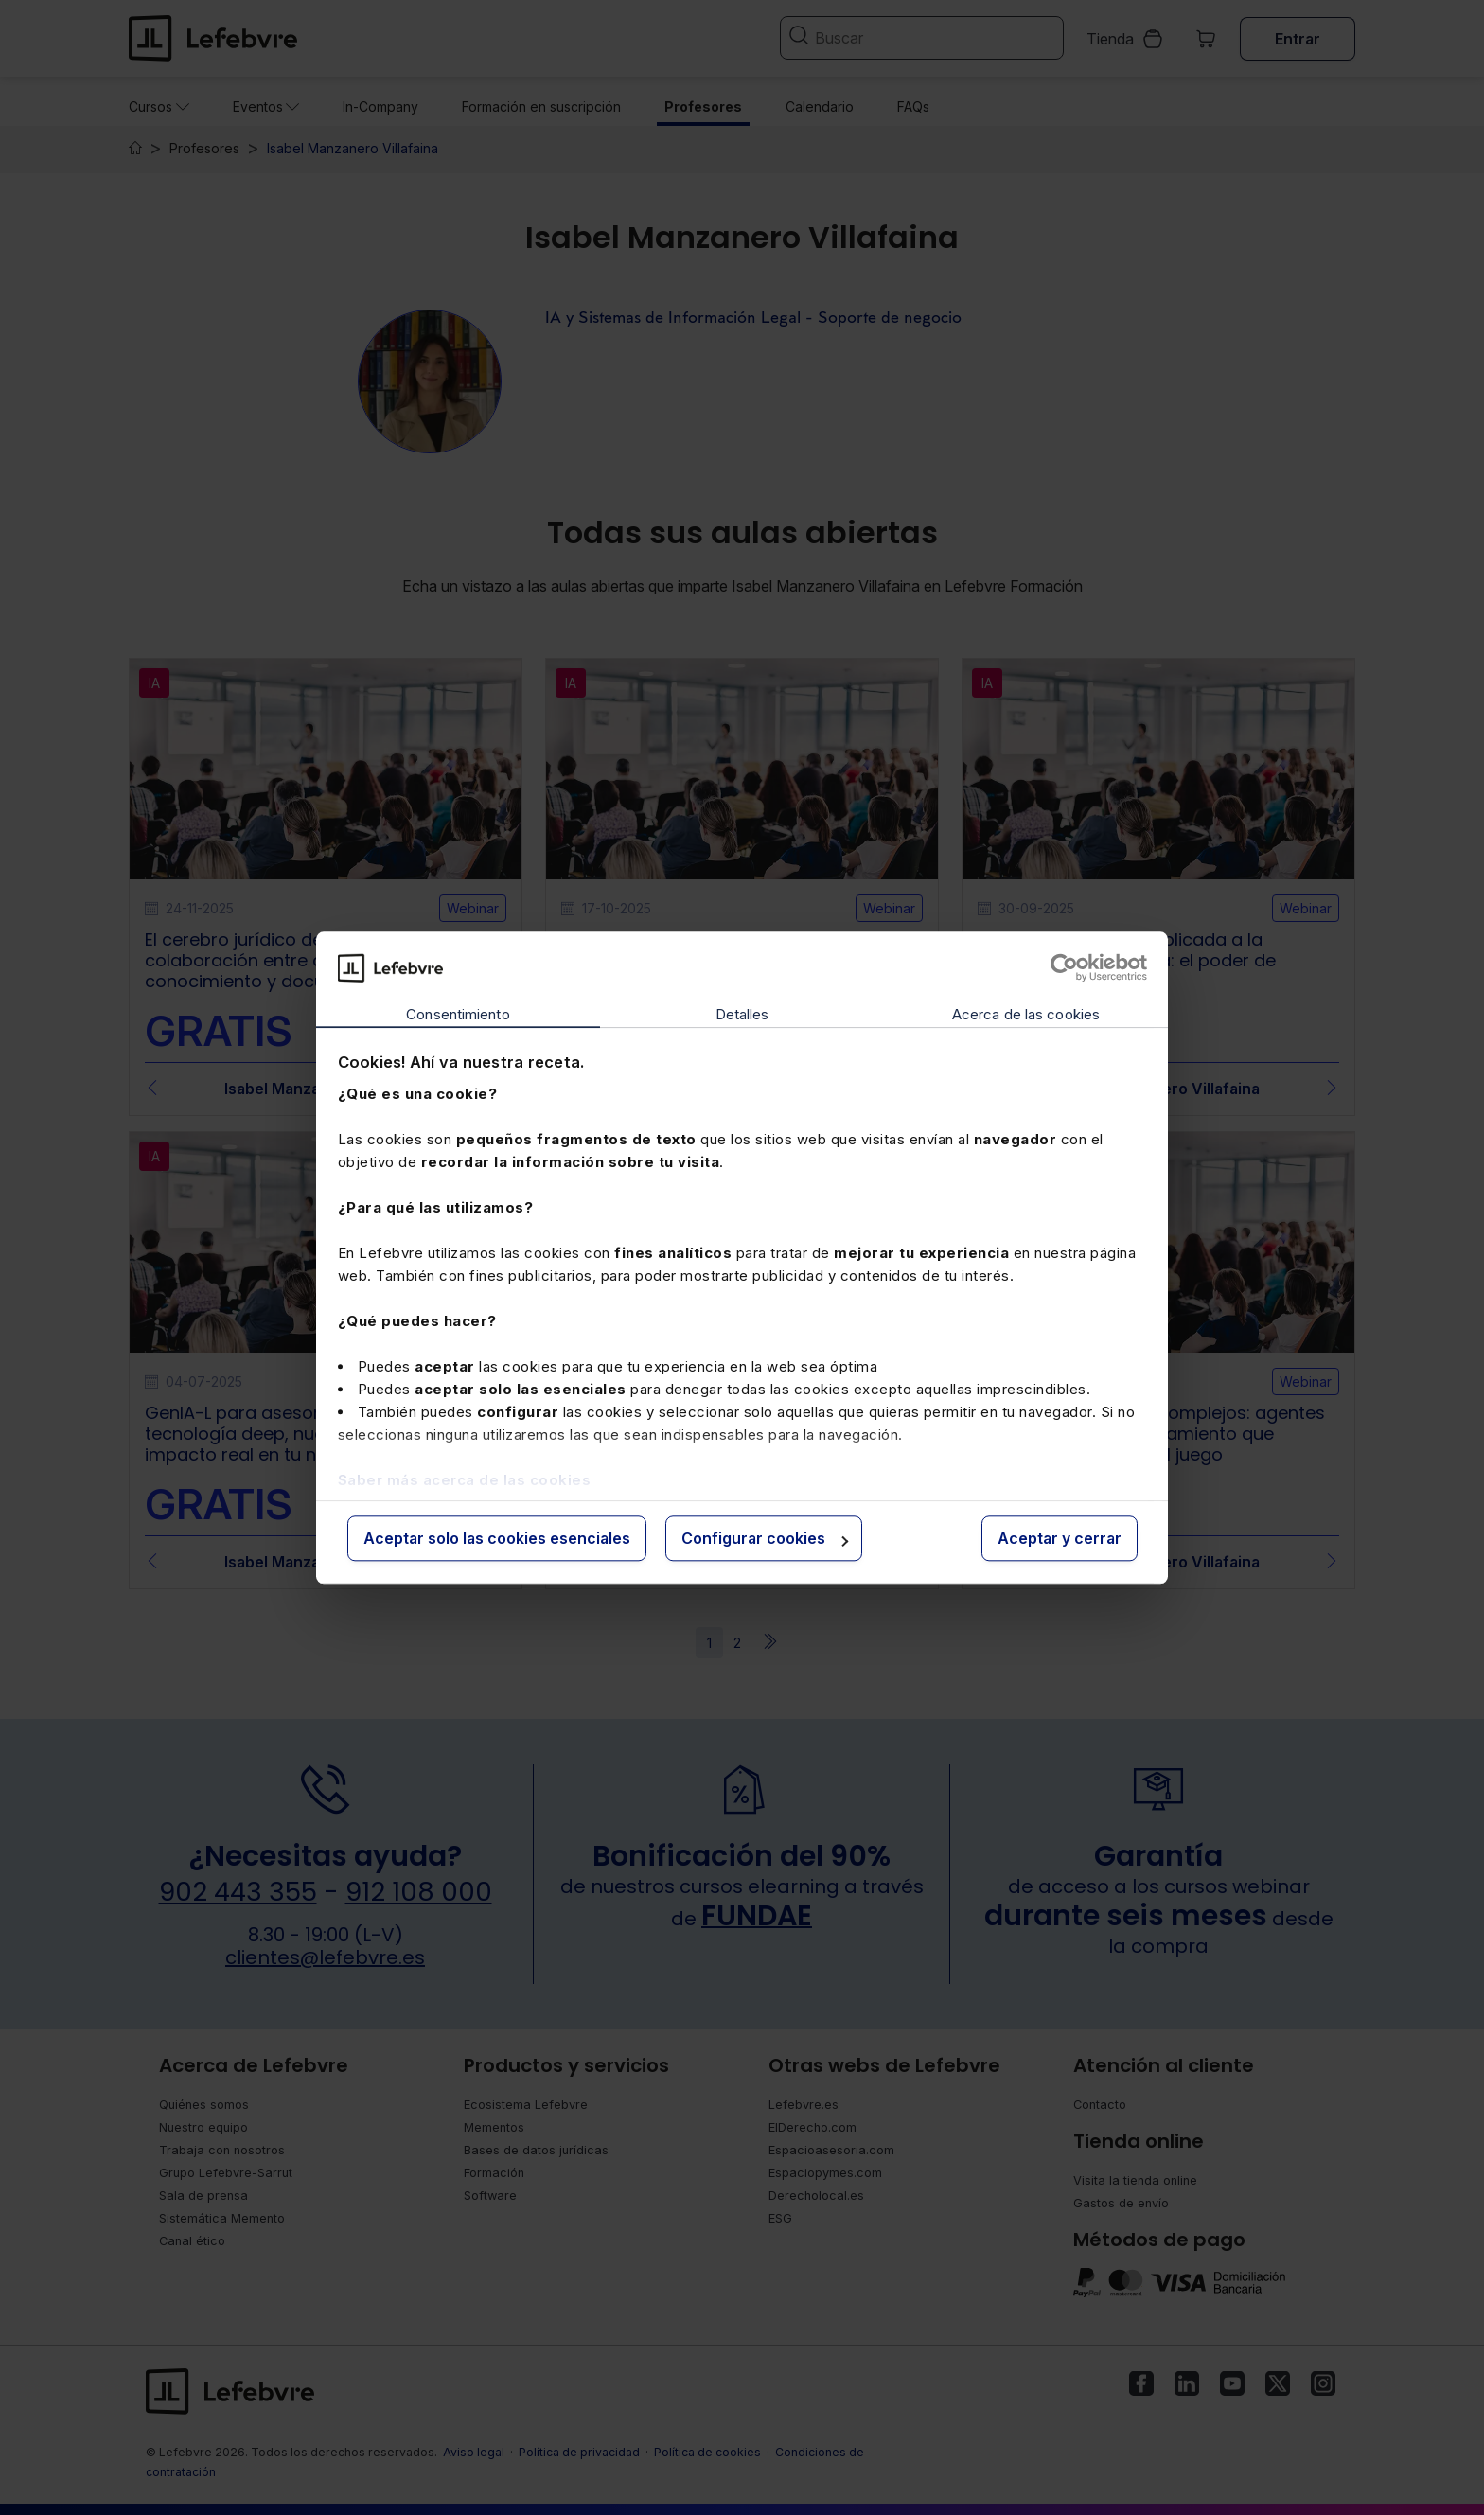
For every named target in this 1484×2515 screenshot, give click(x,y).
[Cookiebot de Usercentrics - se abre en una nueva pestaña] (1064, 967)
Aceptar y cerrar (1060, 1539)
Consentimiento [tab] (457, 1015)
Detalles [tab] (742, 1015)
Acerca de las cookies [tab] (1026, 1015)
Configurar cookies (764, 1539)
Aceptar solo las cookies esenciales (496, 1539)
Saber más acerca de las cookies (465, 1480)
